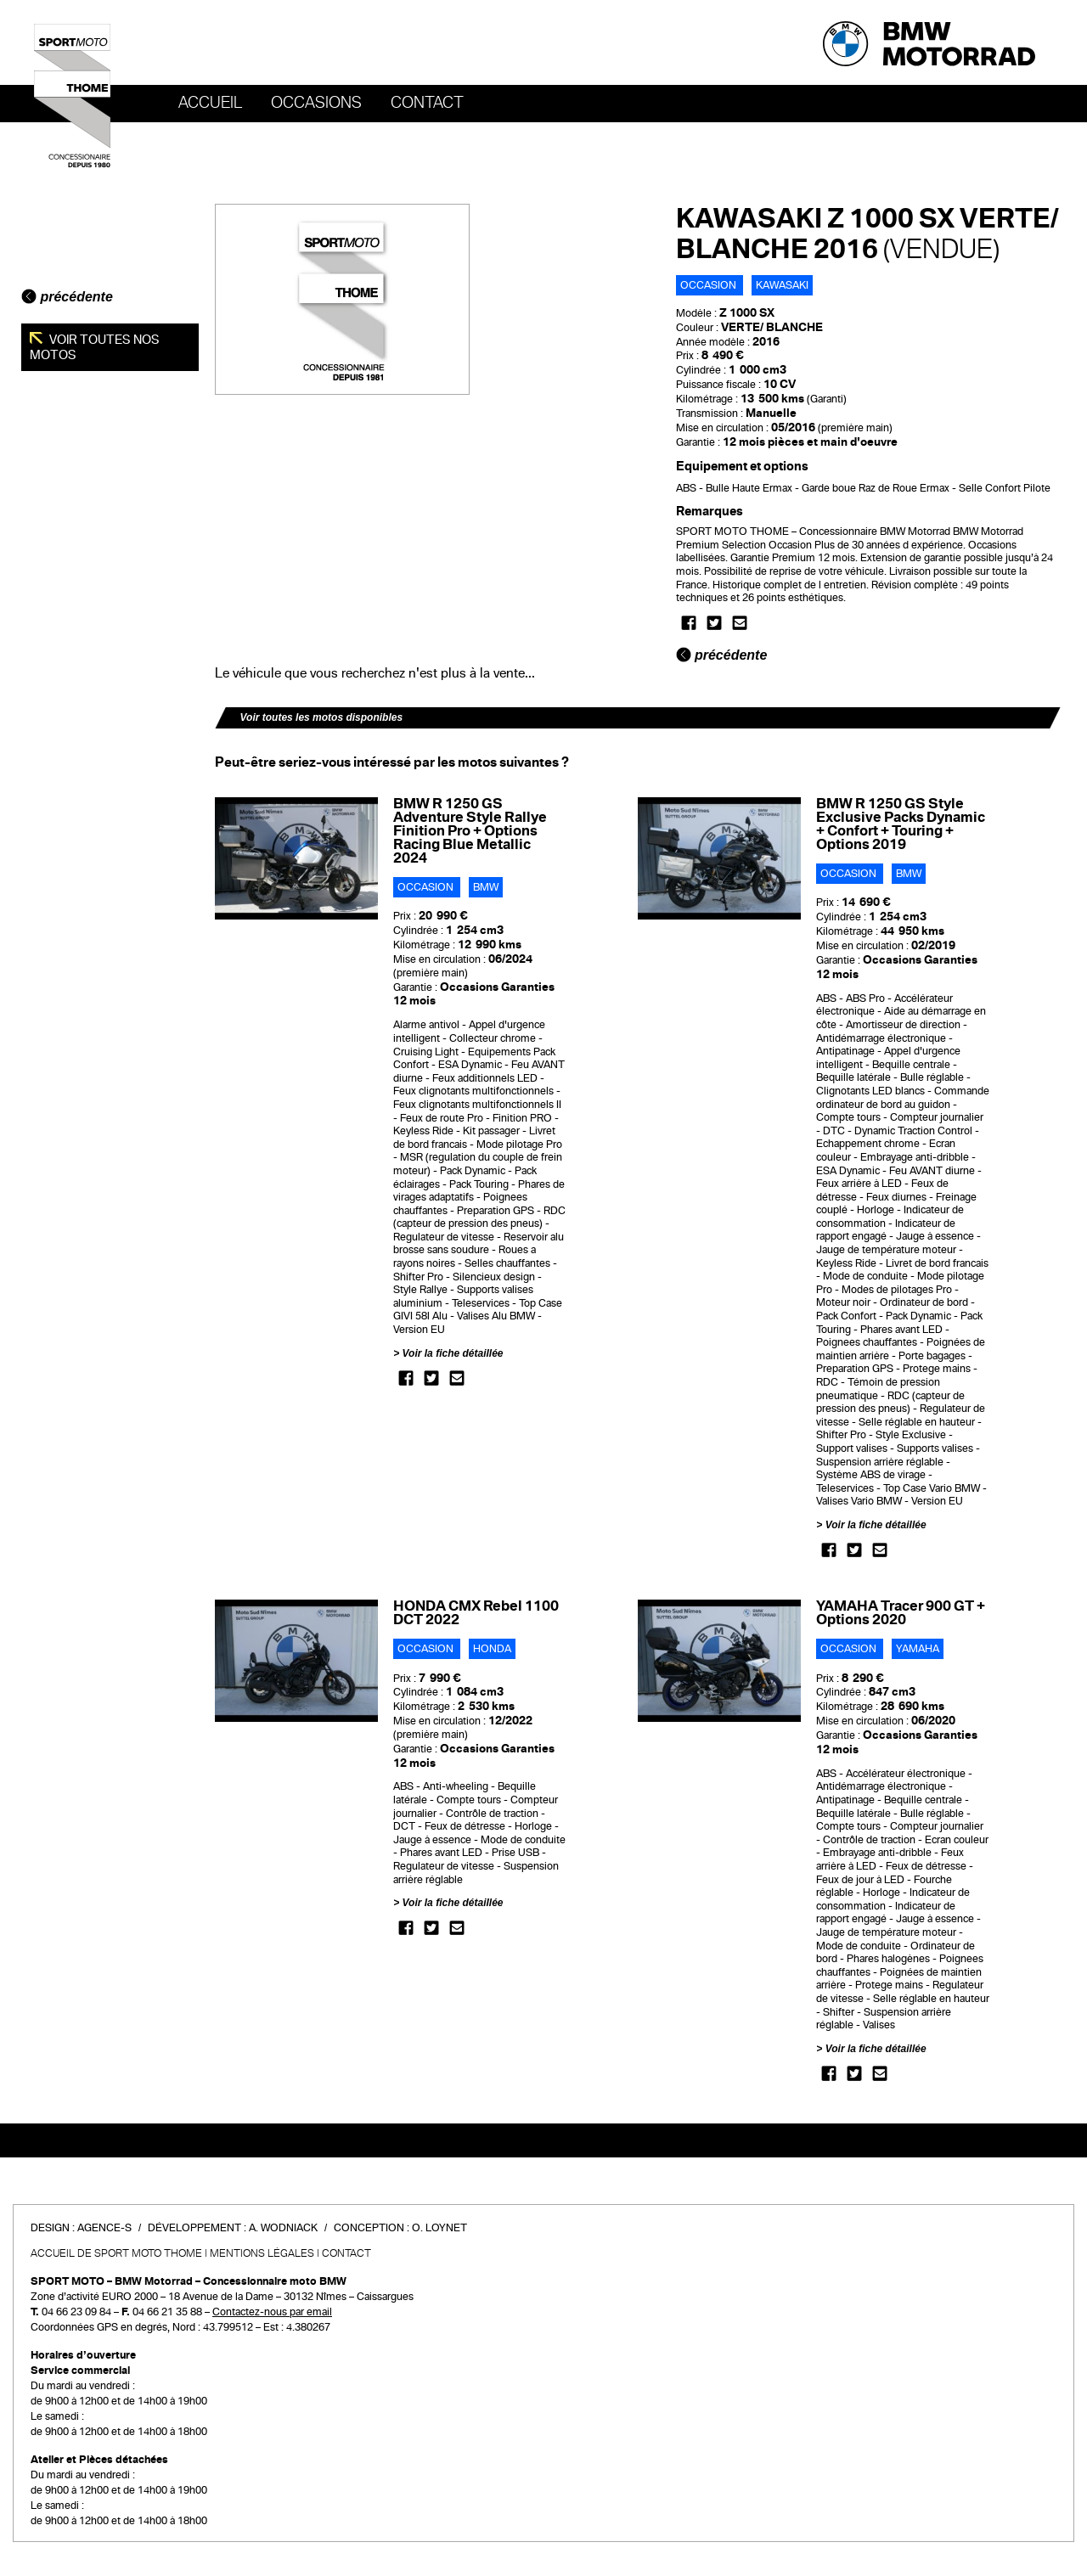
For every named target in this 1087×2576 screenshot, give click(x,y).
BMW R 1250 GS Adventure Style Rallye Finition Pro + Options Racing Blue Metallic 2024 (470, 831)
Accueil (210, 102)
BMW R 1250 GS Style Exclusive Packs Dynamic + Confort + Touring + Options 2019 (900, 824)
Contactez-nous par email (272, 2312)
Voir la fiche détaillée (453, 1353)
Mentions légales (262, 2253)
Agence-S (104, 2228)
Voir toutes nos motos (95, 347)
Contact (427, 102)
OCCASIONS (316, 102)
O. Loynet (439, 2228)
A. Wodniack (283, 2228)
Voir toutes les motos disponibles (321, 717)
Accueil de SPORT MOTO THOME (116, 2253)
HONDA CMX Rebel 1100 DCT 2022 (476, 1613)
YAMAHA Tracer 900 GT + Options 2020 (900, 1613)
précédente (67, 297)
